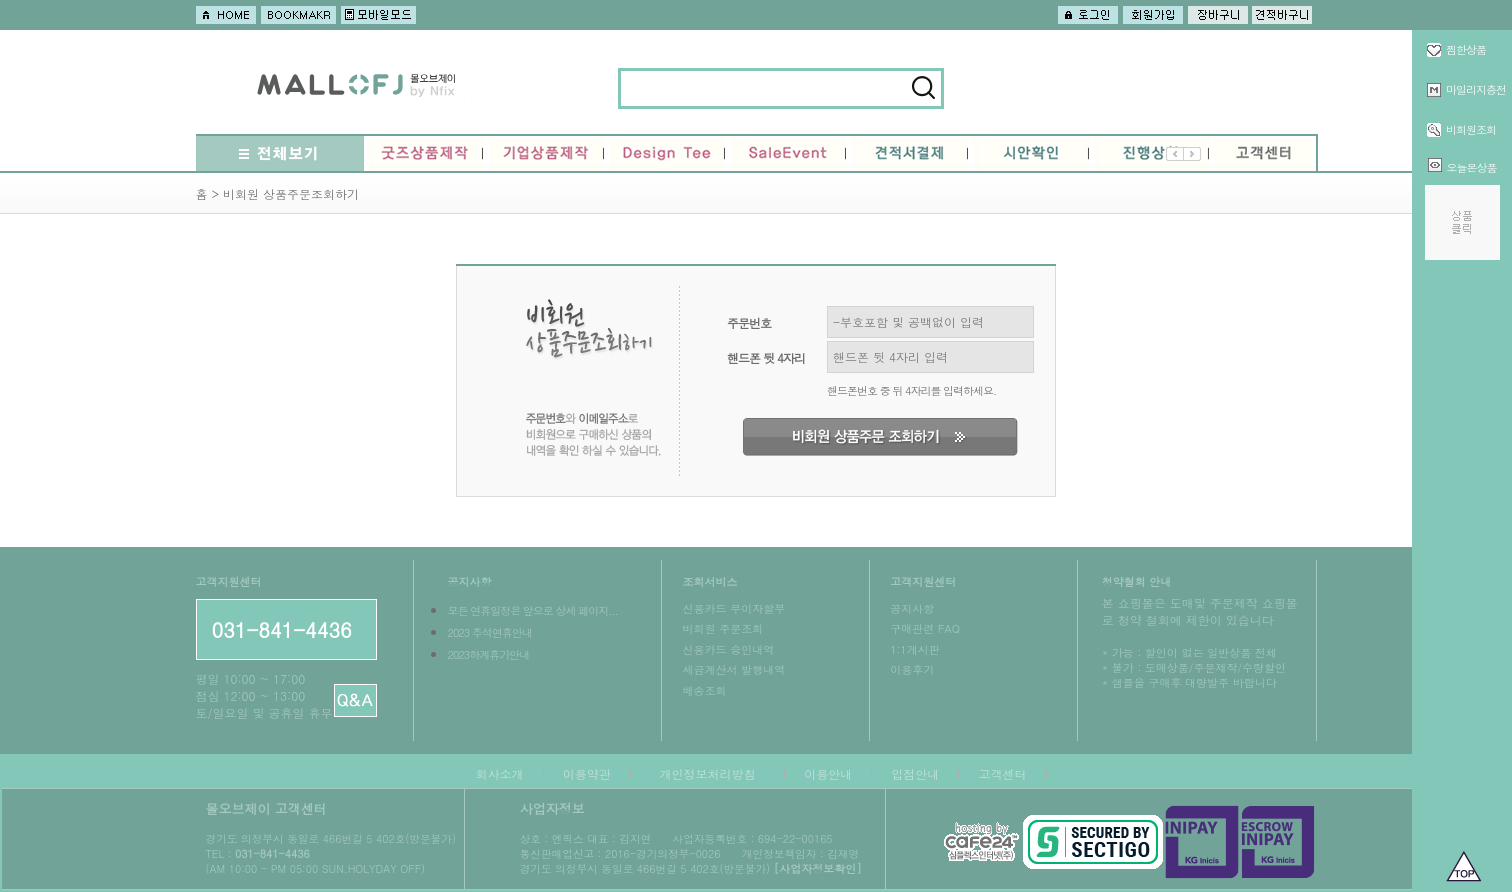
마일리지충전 (1476, 89)
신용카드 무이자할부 (733, 608)
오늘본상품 (1472, 167)
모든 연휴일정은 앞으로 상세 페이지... (532, 610)
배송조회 (704, 690)
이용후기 (912, 669)
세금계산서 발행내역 (733, 669)
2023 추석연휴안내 (489, 632)
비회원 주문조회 (722, 628)
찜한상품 (1466, 49)
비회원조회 (1471, 129)
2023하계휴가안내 (488, 654)
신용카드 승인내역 (728, 649)
